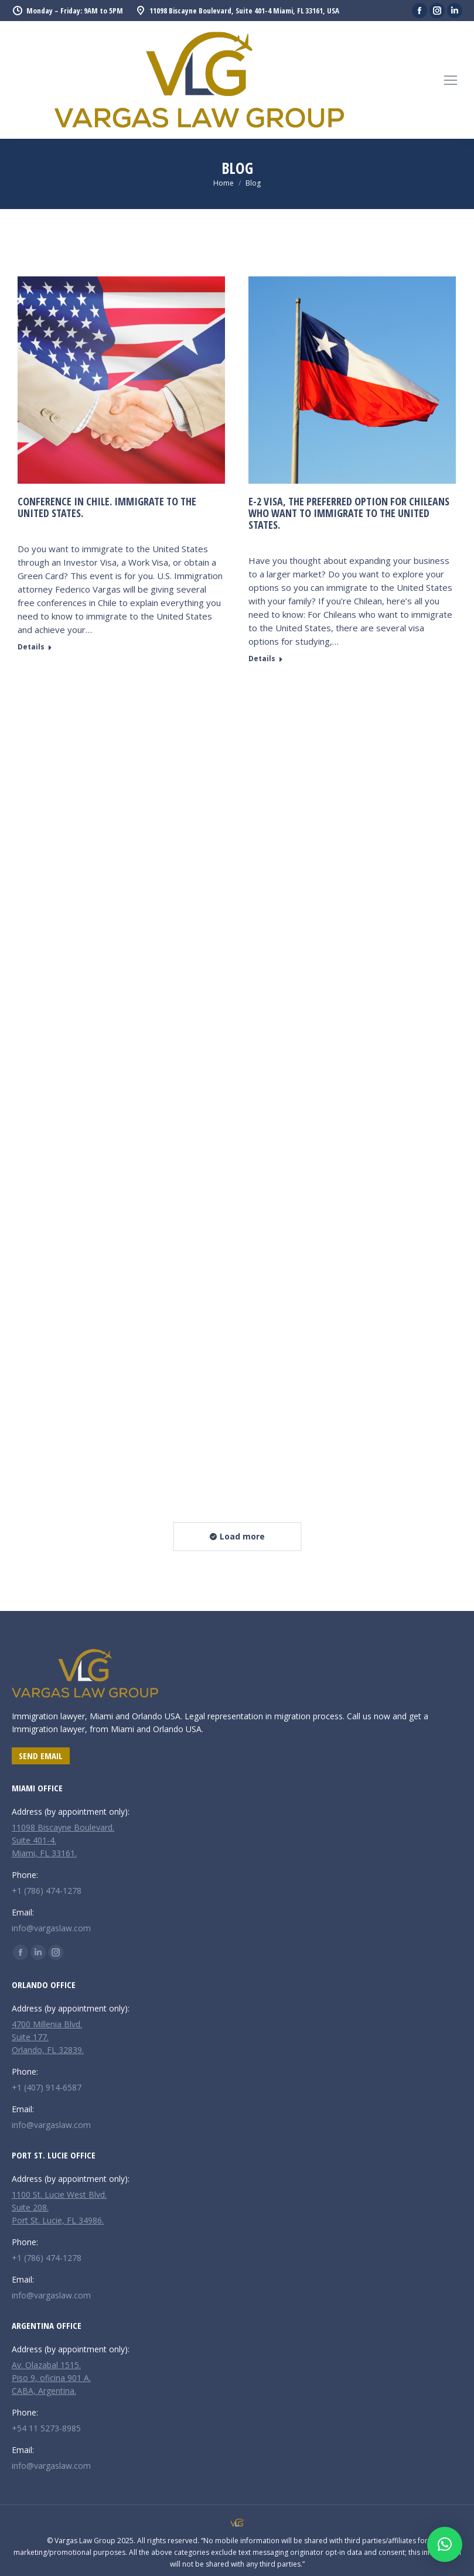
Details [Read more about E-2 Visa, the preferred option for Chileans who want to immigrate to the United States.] (261, 658)
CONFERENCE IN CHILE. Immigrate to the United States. (107, 507)
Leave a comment (74, 530)
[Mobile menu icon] (450, 80)
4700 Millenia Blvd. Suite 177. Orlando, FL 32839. (48, 2037)
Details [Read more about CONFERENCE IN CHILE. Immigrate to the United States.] (31, 647)
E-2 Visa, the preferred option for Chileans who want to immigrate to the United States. (348, 513)
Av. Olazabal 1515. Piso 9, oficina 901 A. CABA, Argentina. (51, 2377)
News (27, 530)
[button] (444, 2544)
